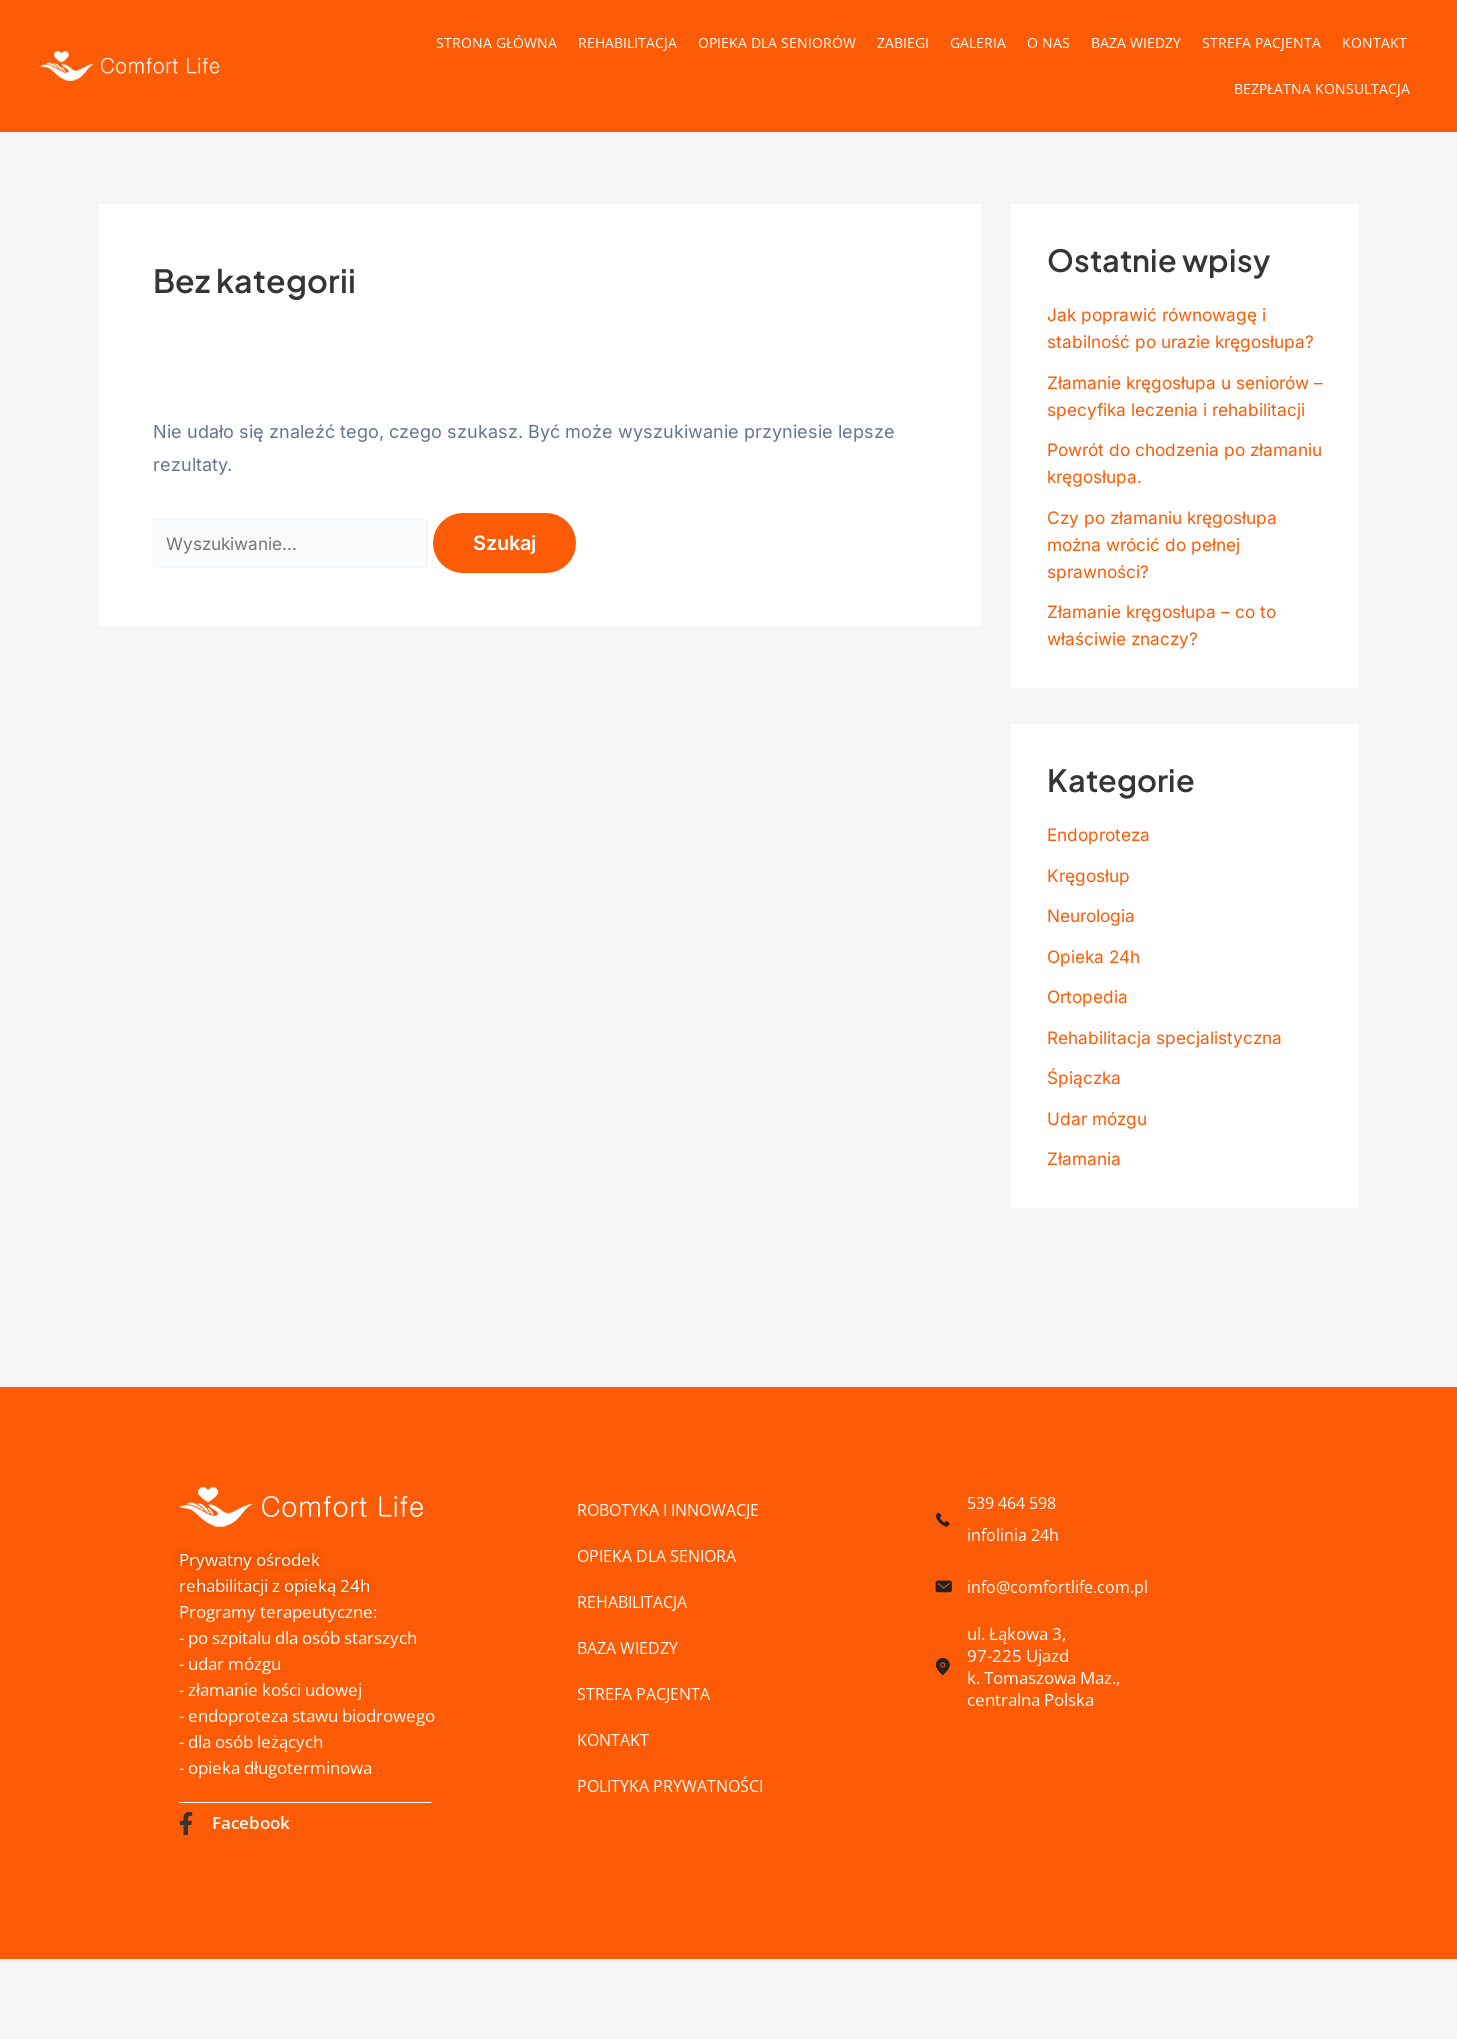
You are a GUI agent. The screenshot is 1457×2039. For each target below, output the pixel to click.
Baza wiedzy (1136, 42)
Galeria (978, 42)
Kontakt (1374, 42)
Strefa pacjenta (1261, 42)
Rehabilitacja (627, 42)
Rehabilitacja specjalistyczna (1168, 1091)
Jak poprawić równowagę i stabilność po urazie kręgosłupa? (1162, 341)
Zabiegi (903, 42)
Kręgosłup (1091, 929)
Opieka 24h (1096, 1010)
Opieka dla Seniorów (777, 42)
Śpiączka (1085, 1131)
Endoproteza (1102, 888)
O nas (1048, 42)
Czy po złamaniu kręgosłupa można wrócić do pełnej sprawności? (1168, 598)
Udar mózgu (1099, 1172)
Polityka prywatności (676, 1785)
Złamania (1085, 1212)
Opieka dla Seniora (661, 1555)
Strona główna (496, 42)
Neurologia (1094, 969)
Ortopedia (1089, 1050)
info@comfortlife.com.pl (1061, 1586)
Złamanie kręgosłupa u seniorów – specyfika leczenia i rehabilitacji (1180, 436)
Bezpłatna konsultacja (1322, 88)
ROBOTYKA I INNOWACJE (675, 1509)
